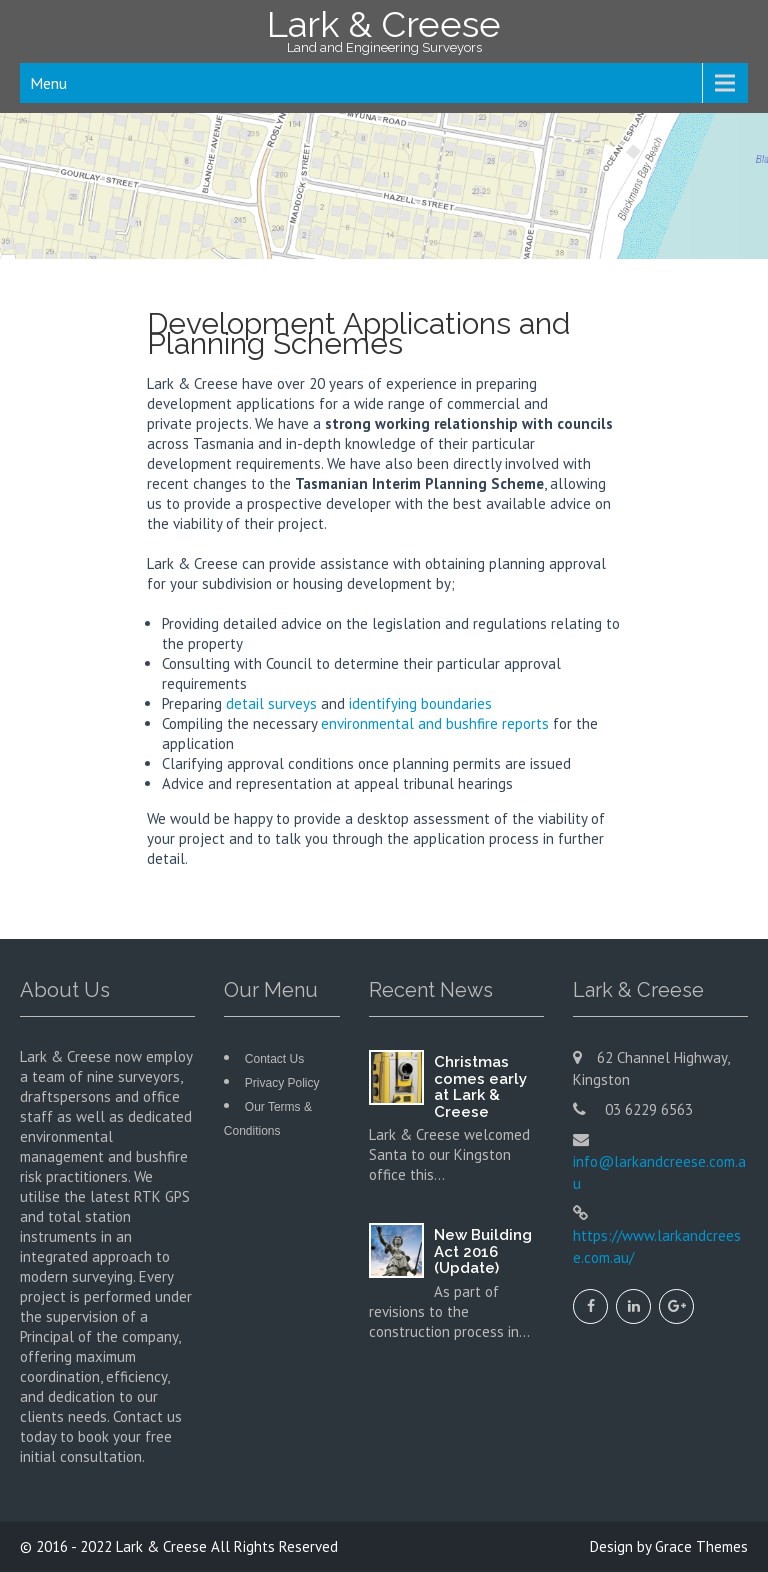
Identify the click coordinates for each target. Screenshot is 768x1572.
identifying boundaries (420, 703)
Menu (48, 83)
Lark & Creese (161, 1546)
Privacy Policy (282, 1083)
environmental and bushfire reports (435, 723)
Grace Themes (701, 1546)
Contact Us (274, 1059)
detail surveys (271, 703)
